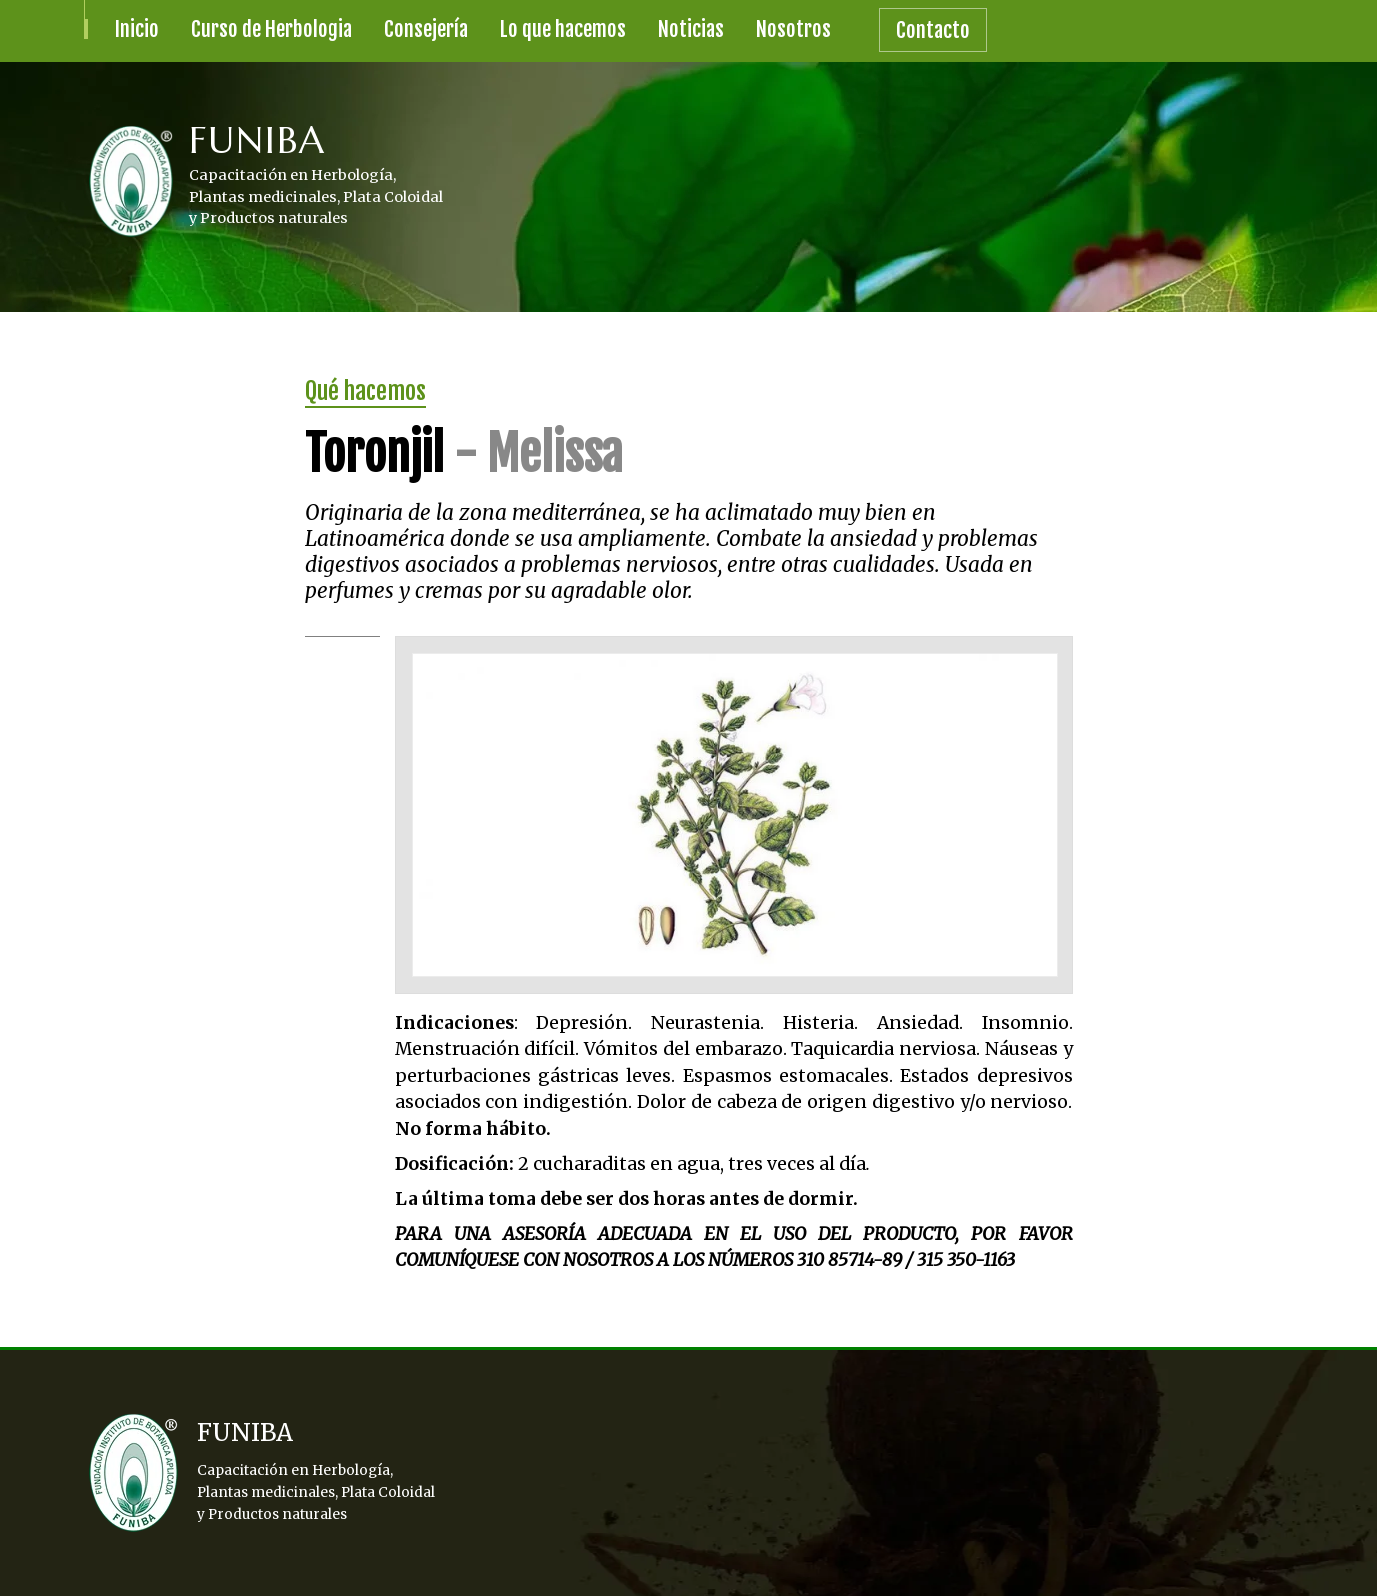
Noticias (691, 29)
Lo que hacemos (563, 29)
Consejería (426, 29)
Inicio (137, 29)
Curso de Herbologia (271, 29)
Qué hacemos (365, 391)
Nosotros (793, 29)
